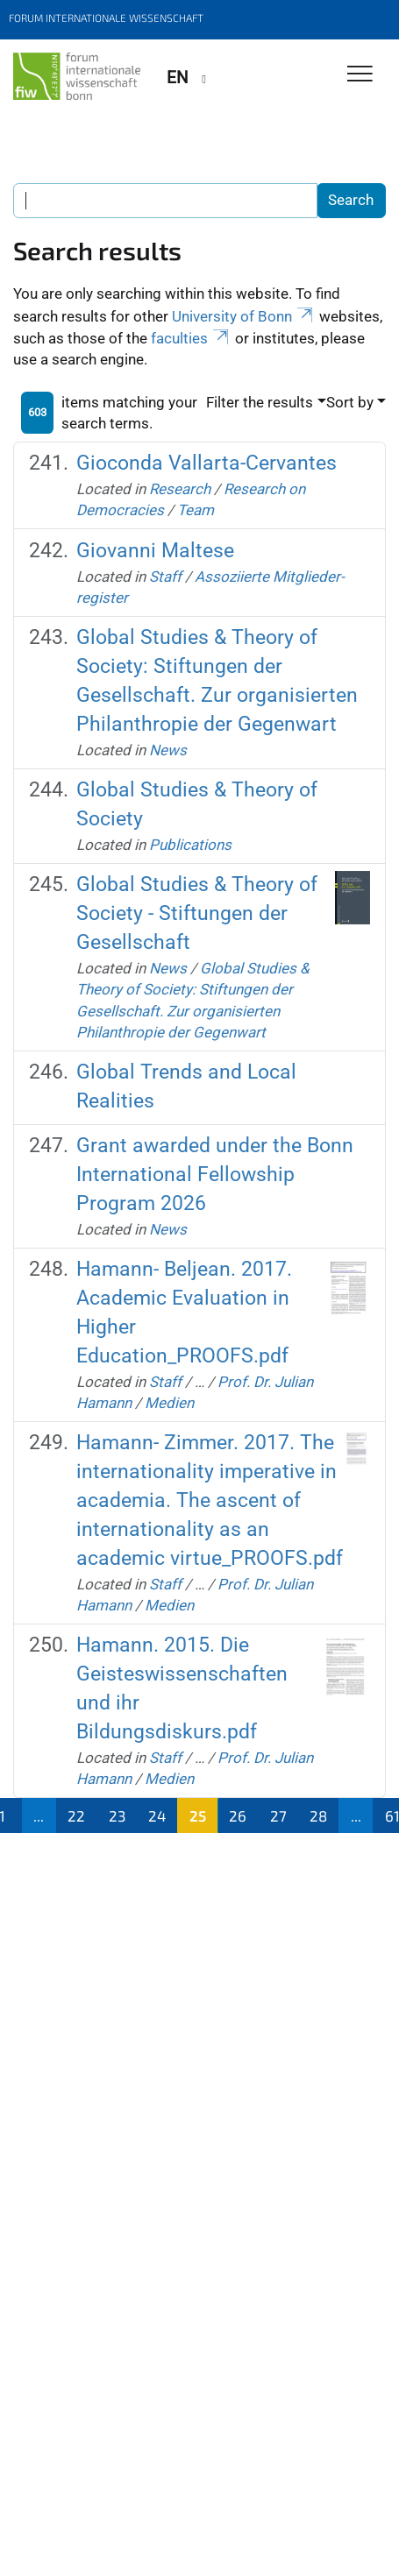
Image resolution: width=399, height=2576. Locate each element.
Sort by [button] (350, 402)
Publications (190, 844)
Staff (165, 576)
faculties (191, 338)
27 (278, 1815)
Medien (169, 1403)
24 (157, 1815)
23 (117, 1815)
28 (318, 1815)
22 (76, 1815)
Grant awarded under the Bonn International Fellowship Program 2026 (214, 1174)
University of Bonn (244, 316)
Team (195, 510)
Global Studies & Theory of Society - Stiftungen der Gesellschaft (196, 913)
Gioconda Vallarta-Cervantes (206, 463)
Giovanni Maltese (155, 551)
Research (179, 489)
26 (237, 1815)
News (168, 750)
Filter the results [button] (259, 402)
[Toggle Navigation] (360, 75)
